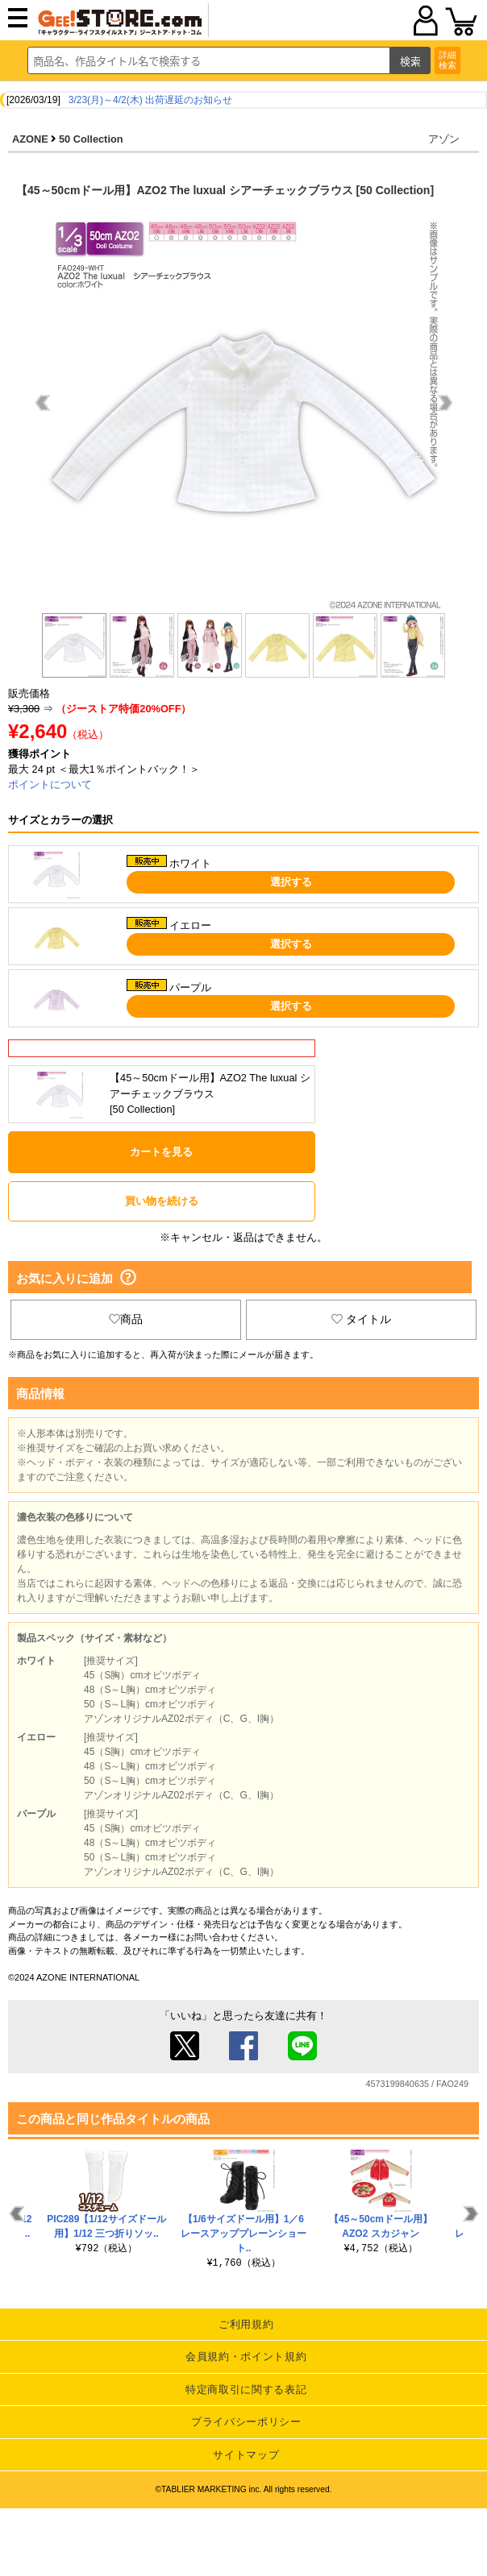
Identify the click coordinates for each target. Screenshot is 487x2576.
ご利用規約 (246, 2324)
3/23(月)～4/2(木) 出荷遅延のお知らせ (150, 100)
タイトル (361, 1319)
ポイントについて (50, 784)
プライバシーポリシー (246, 2422)
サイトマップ (246, 2455)
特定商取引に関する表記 (245, 2389)
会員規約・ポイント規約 (245, 2356)
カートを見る (161, 1152)
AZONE (30, 139)
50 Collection (91, 139)
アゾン (444, 139)
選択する (291, 882)
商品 (126, 1319)
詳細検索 (447, 60)
